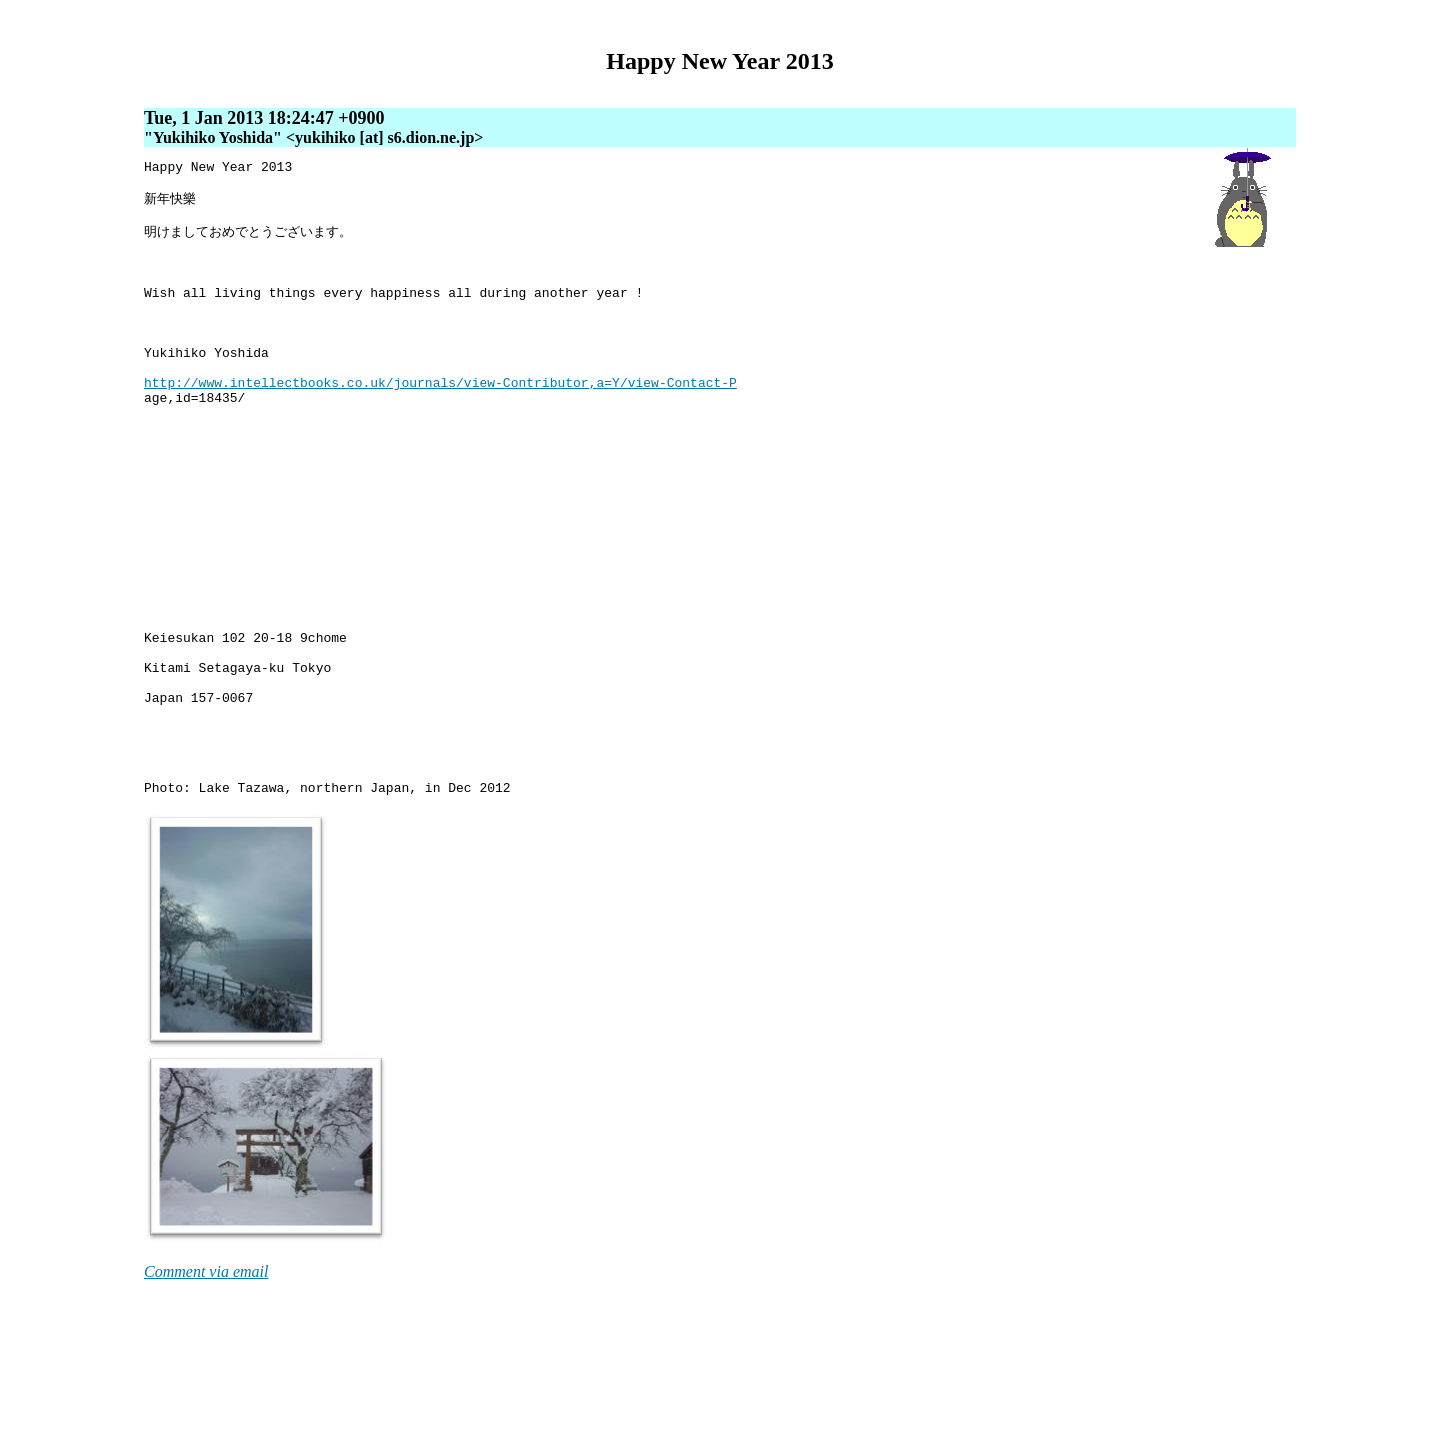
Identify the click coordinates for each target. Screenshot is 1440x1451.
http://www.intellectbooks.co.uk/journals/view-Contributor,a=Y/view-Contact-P (440, 423)
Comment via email (206, 1393)
